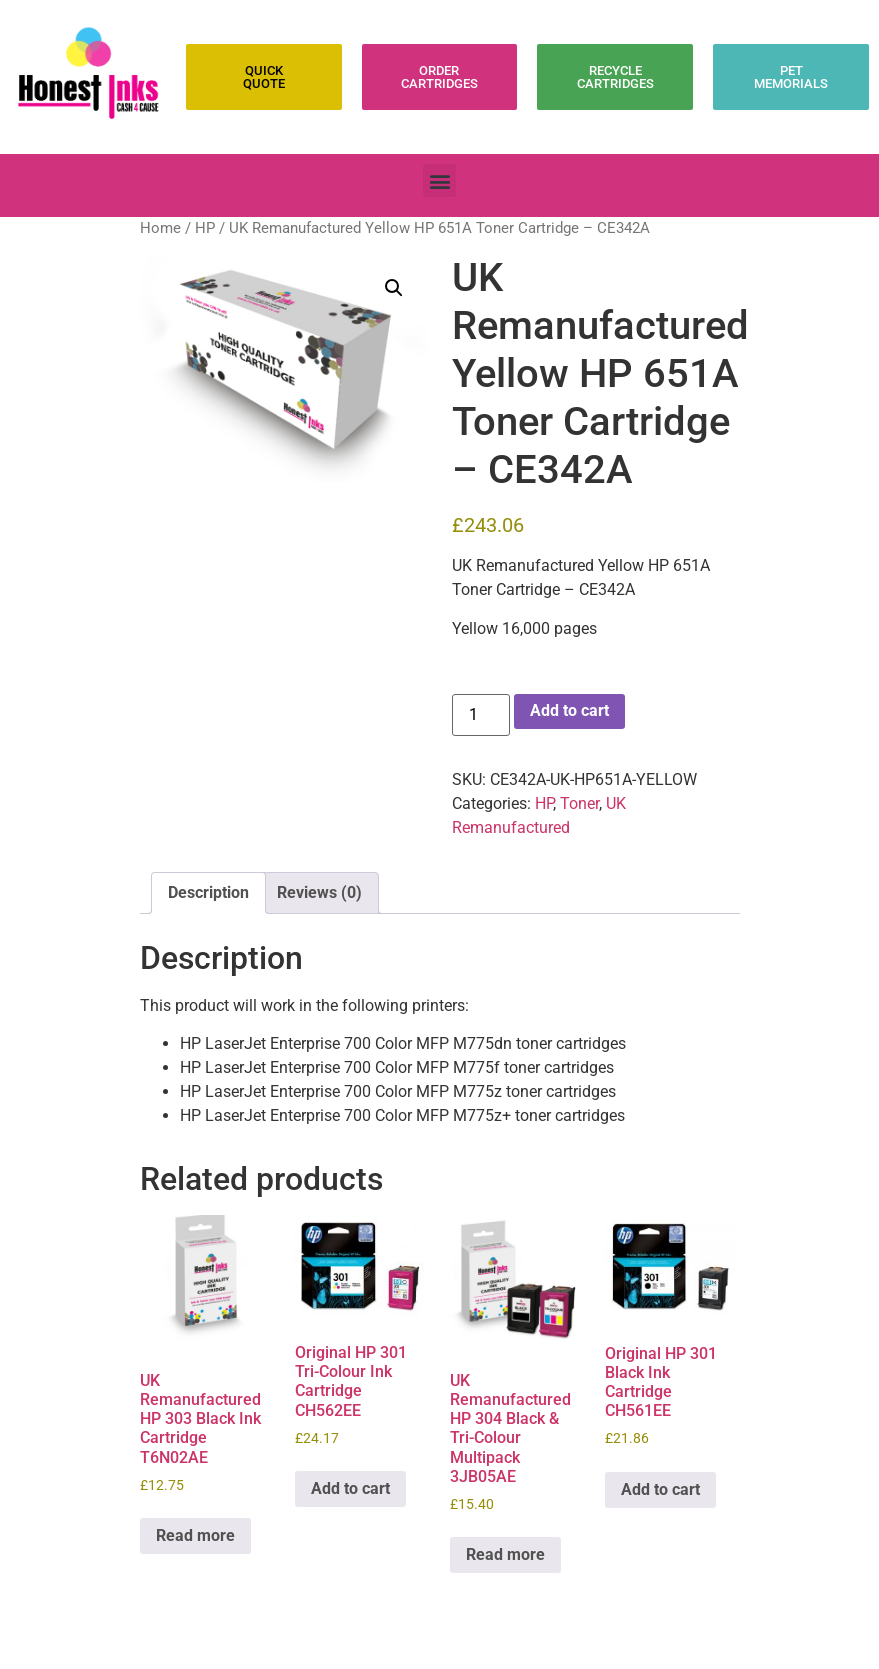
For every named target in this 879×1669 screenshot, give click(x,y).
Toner (579, 803)
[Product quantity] (481, 715)
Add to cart (569, 710)
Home (160, 228)
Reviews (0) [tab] (319, 892)
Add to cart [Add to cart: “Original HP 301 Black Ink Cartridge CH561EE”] (660, 1489)
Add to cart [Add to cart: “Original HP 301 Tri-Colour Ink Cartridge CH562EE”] (350, 1488)
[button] (439, 180)
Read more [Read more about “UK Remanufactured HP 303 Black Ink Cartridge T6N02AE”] (195, 1535)
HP (205, 228)
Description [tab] (208, 892)
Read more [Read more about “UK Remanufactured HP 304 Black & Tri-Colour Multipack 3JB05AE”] (505, 1554)
